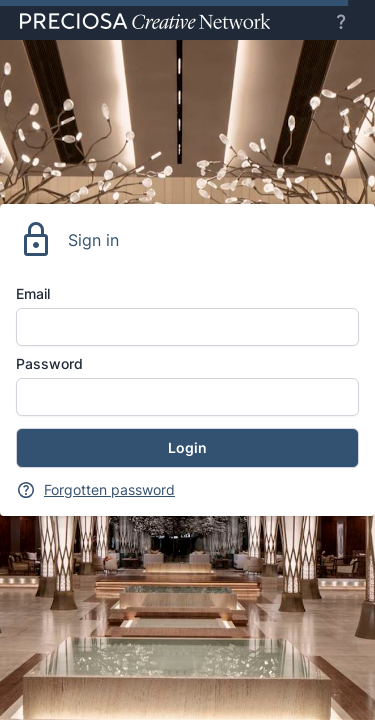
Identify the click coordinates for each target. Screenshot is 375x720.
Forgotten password (109, 489)
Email (33, 293)
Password (49, 363)
